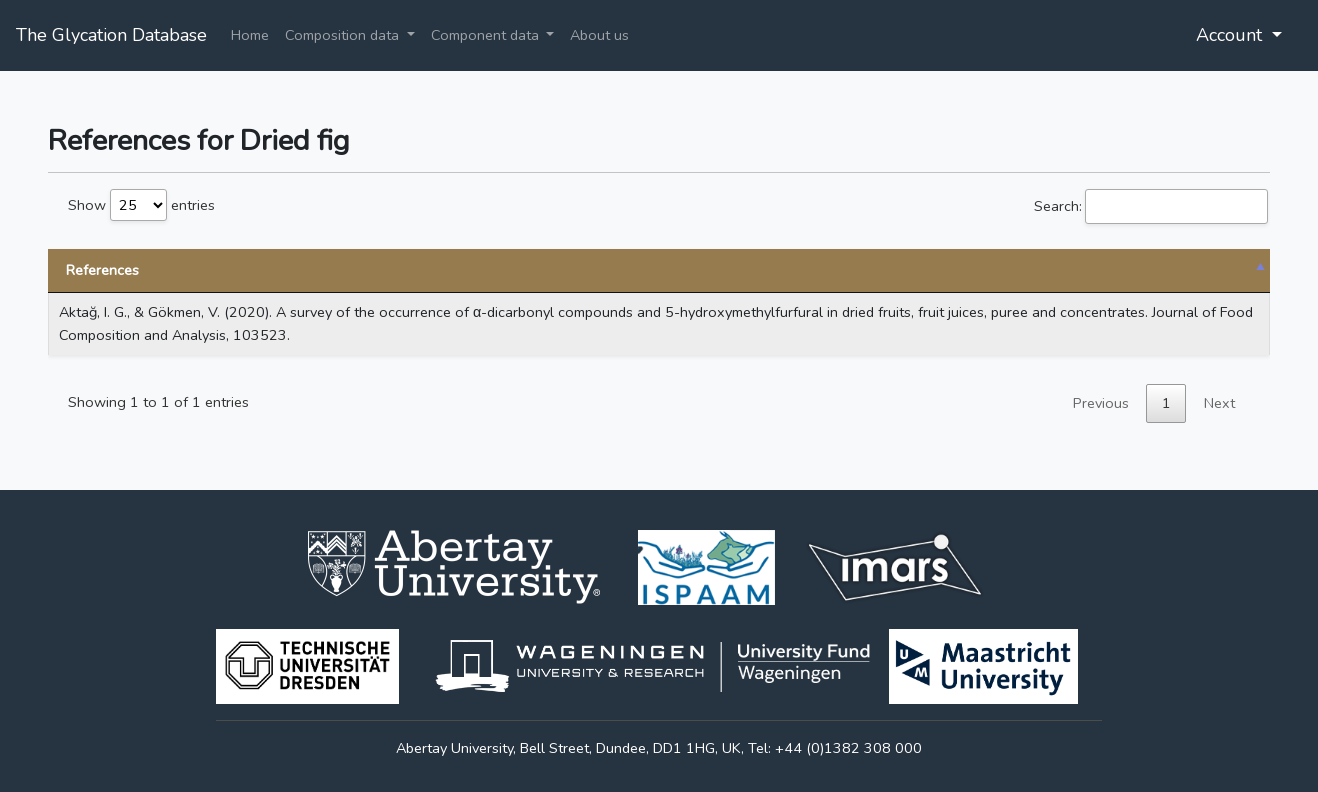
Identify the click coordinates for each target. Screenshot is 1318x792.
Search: (1151, 206)
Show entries (141, 205)
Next (1219, 403)
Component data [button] (487, 35)
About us (599, 35)
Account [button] (1231, 35)
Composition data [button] (344, 35)
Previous (1101, 403)
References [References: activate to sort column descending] (102, 270)
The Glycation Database (111, 35)
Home (250, 35)
